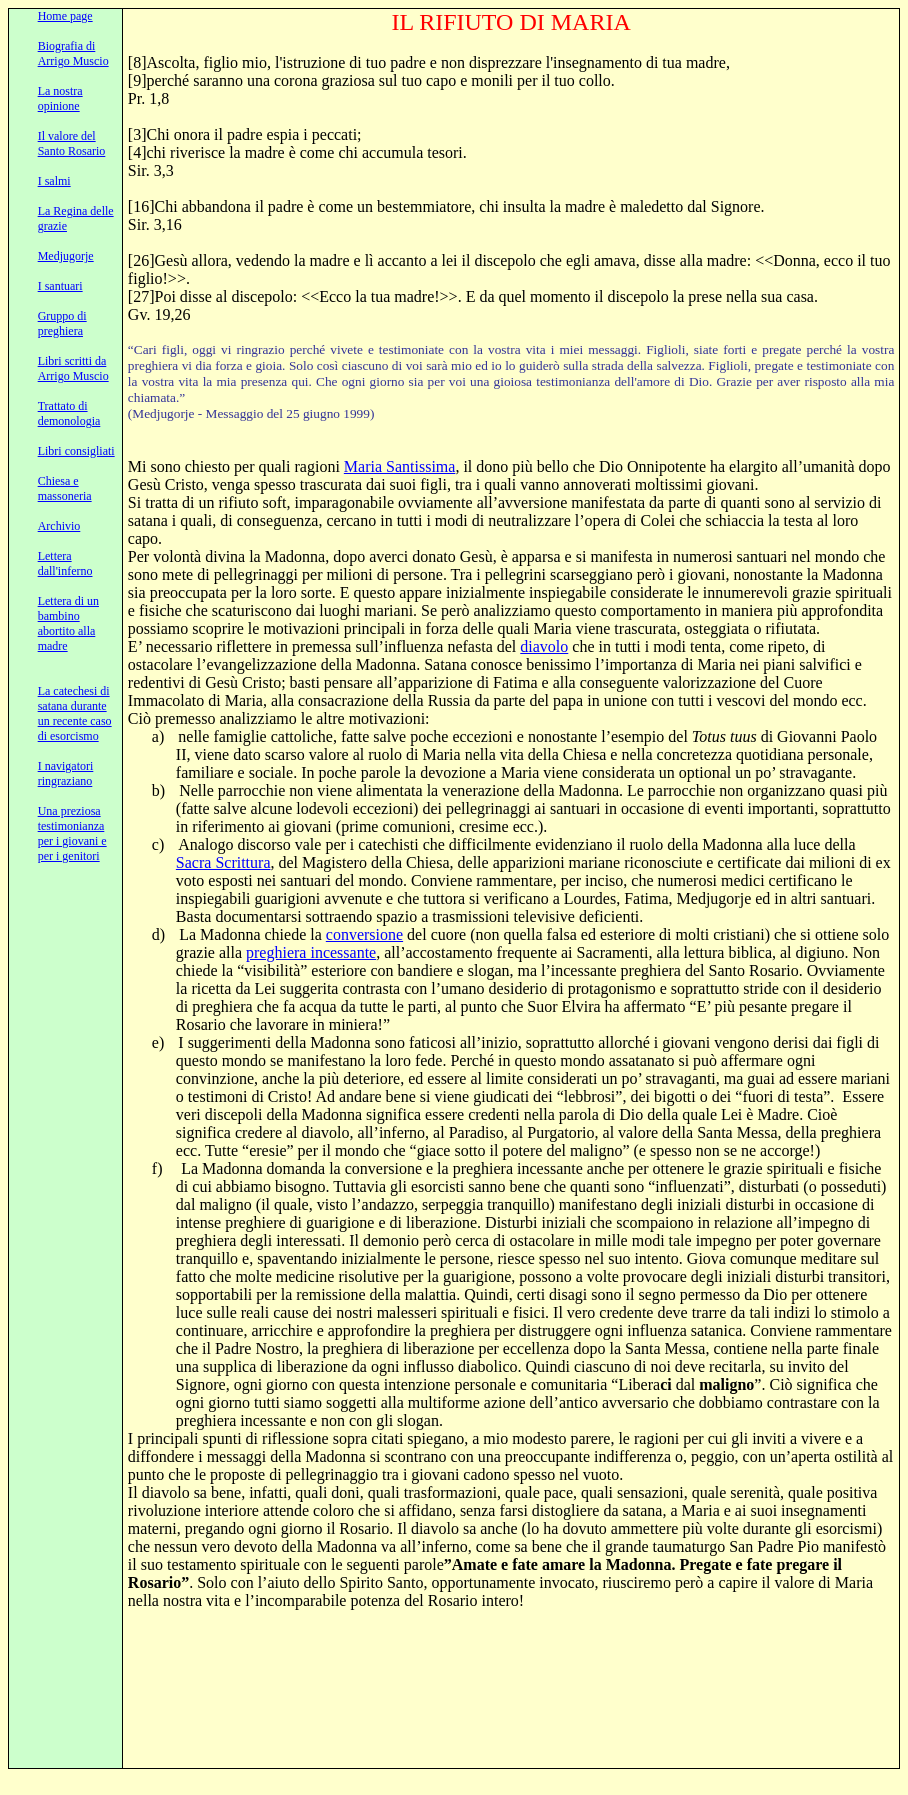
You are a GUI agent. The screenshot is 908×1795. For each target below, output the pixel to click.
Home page (65, 16)
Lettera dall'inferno (65, 563)
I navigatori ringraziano (66, 773)
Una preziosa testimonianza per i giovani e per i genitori (72, 833)
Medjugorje (66, 256)
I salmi (54, 181)
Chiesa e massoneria (65, 488)
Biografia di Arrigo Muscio (73, 53)
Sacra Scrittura (223, 862)
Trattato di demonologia (69, 413)
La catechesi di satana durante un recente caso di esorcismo (75, 713)
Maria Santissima (400, 466)
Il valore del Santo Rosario (72, 143)
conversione (364, 934)
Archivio (59, 526)
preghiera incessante (311, 952)
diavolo (544, 646)
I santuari (60, 286)
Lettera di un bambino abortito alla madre (68, 623)
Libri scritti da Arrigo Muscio (73, 368)
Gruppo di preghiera (62, 323)
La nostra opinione (60, 98)
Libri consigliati (76, 451)
